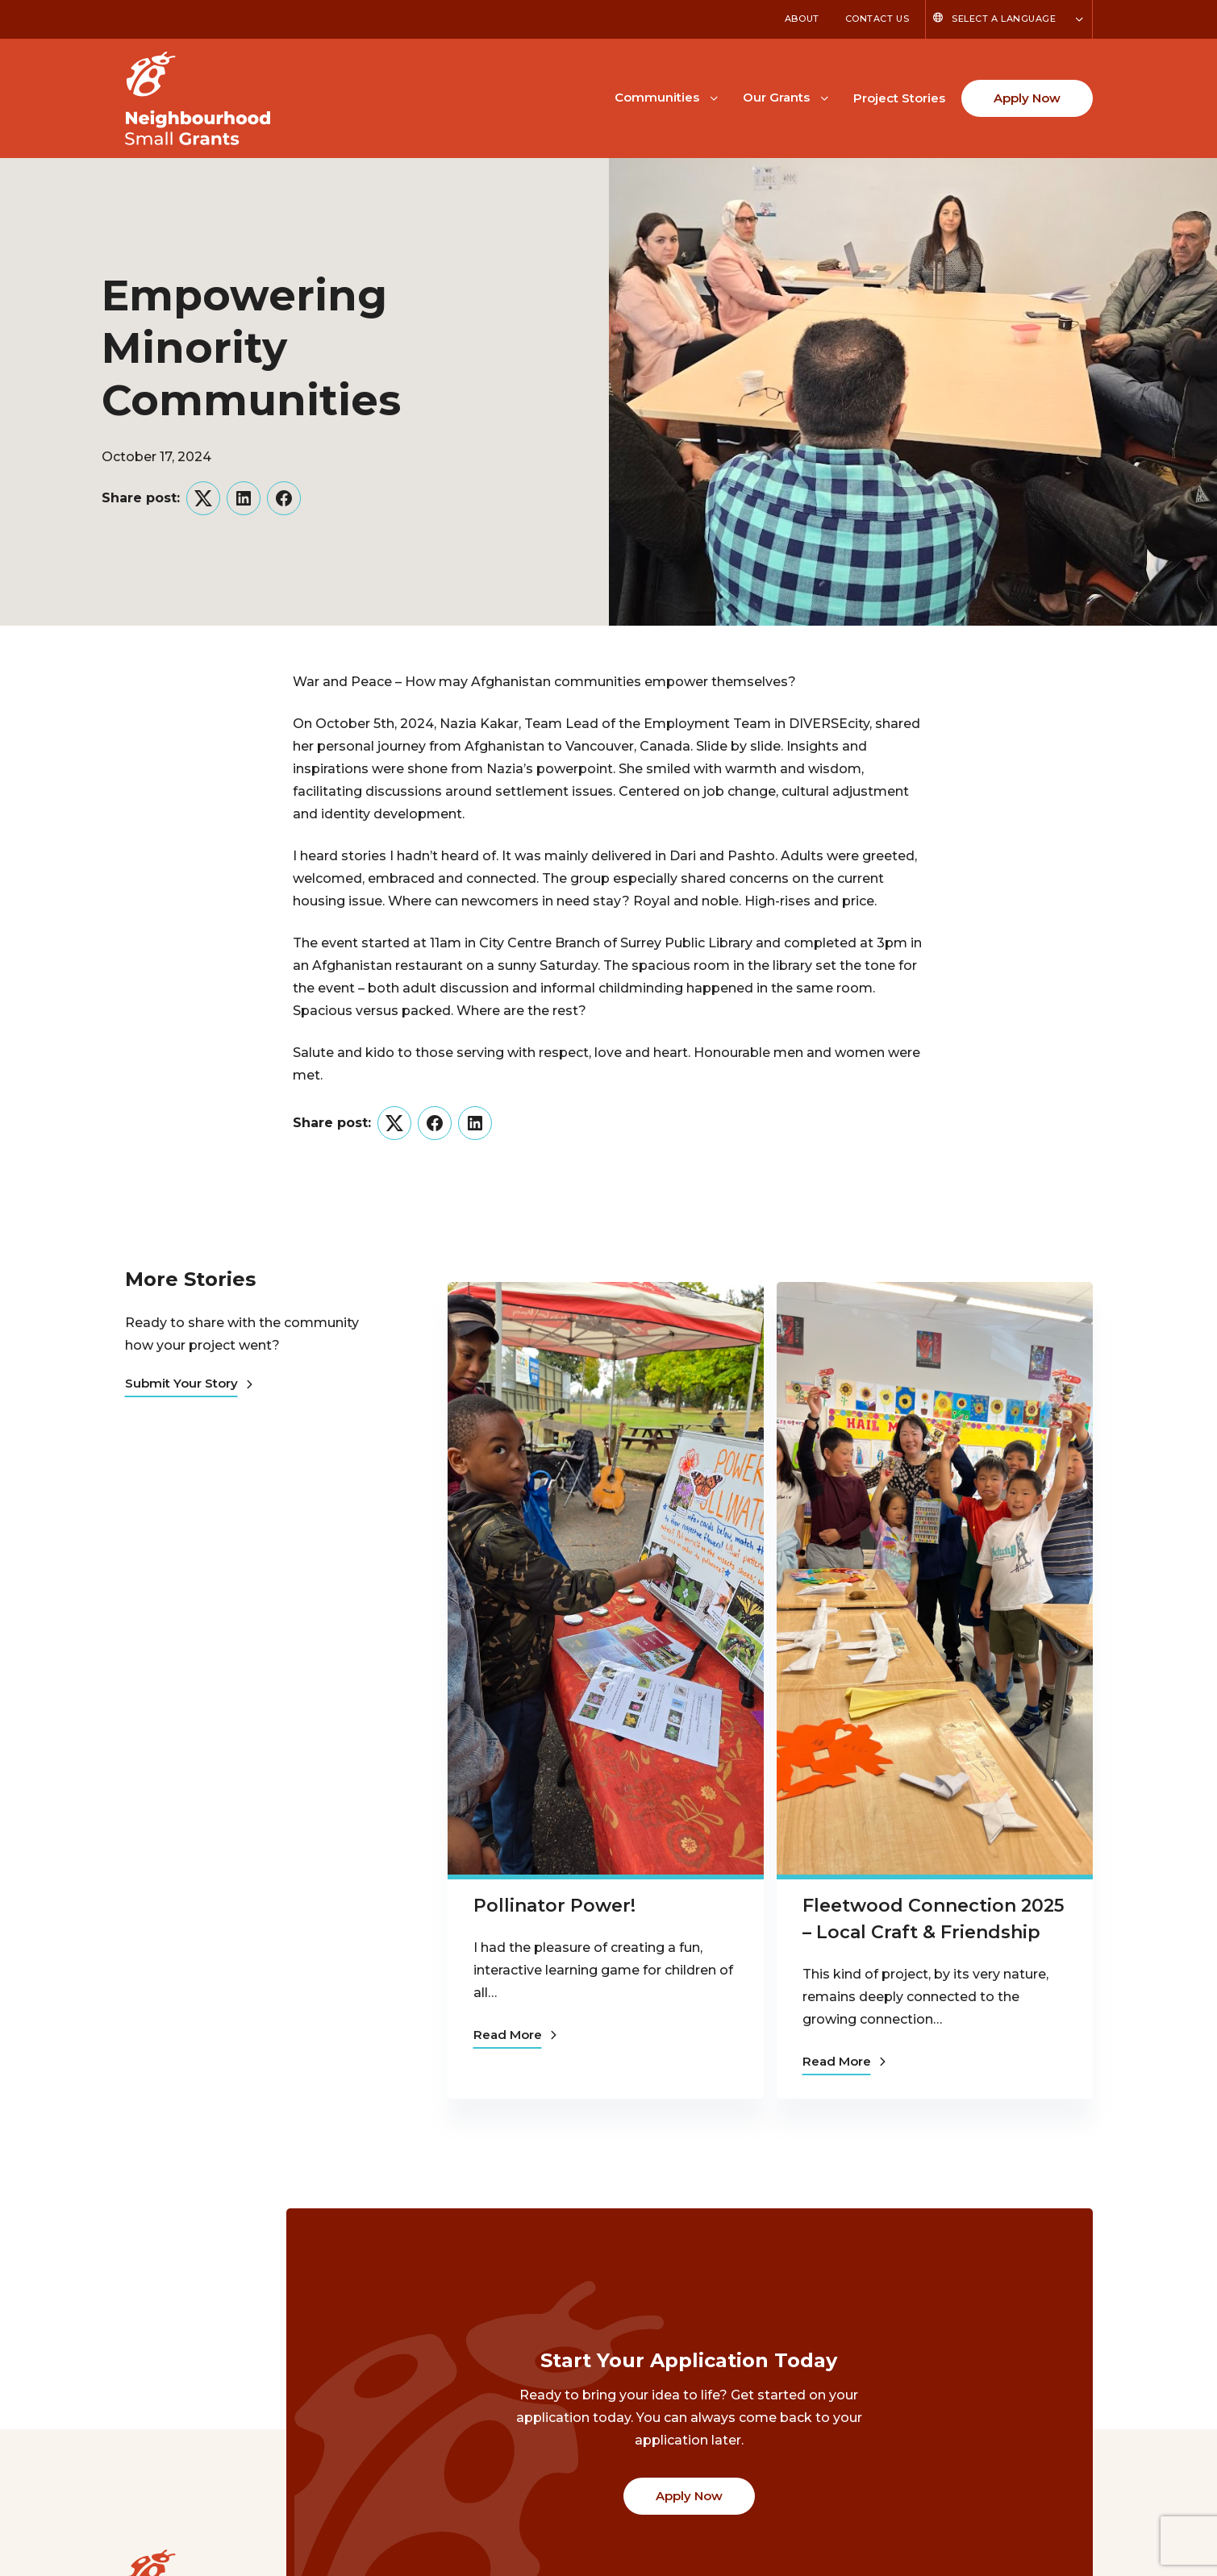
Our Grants (776, 97)
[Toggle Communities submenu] (714, 96)
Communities (657, 97)
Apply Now (1027, 98)
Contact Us (877, 18)
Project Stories (899, 98)
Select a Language (1004, 18)
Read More (514, 2034)
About (802, 18)
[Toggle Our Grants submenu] (824, 96)
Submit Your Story (188, 1383)
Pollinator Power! (554, 1905)
